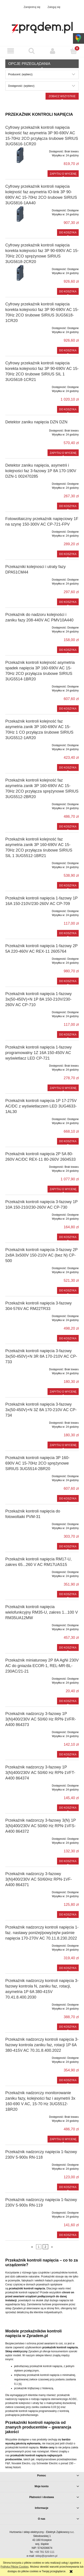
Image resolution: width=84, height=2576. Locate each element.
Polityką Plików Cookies (15, 2566)
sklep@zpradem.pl (46, 2555)
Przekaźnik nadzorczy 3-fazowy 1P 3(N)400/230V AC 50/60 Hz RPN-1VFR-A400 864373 (40, 1719)
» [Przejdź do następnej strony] (52, 2247)
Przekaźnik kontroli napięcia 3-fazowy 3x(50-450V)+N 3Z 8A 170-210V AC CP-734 (41, 1410)
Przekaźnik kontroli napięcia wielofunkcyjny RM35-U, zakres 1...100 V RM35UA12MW (41, 1612)
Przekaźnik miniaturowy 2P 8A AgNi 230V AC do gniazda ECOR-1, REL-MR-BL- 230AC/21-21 (42, 1665)
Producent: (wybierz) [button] (20, 74)
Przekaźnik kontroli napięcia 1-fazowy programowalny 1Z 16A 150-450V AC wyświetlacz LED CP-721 (38, 1052)
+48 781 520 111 (44, 2551)
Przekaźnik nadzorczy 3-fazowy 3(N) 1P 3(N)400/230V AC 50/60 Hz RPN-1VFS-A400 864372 (40, 1826)
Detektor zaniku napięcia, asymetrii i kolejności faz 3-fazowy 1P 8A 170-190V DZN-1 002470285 (40, 471)
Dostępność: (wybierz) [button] (21, 85)
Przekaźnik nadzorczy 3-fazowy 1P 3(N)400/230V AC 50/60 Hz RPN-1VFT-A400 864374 (40, 1772)
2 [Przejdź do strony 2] (45, 2247)
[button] (10, 51)
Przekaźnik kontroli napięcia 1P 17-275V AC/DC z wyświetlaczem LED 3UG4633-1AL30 (41, 1106)
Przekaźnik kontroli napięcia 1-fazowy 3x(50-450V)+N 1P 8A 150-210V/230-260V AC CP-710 (38, 999)
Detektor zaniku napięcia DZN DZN (36, 422)
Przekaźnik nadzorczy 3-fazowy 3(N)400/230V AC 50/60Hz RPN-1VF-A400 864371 (38, 1879)
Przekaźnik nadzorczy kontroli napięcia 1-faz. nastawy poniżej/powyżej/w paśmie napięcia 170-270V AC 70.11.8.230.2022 (41, 1932)
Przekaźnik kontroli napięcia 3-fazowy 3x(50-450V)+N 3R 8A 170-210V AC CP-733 (41, 1356)
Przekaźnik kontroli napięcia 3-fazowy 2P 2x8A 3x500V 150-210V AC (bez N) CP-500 (41, 1255)
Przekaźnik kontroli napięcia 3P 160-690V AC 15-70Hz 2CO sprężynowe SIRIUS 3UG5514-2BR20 (37, 1463)
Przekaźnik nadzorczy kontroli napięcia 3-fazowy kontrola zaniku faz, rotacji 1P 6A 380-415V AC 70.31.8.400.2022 (41, 2045)
